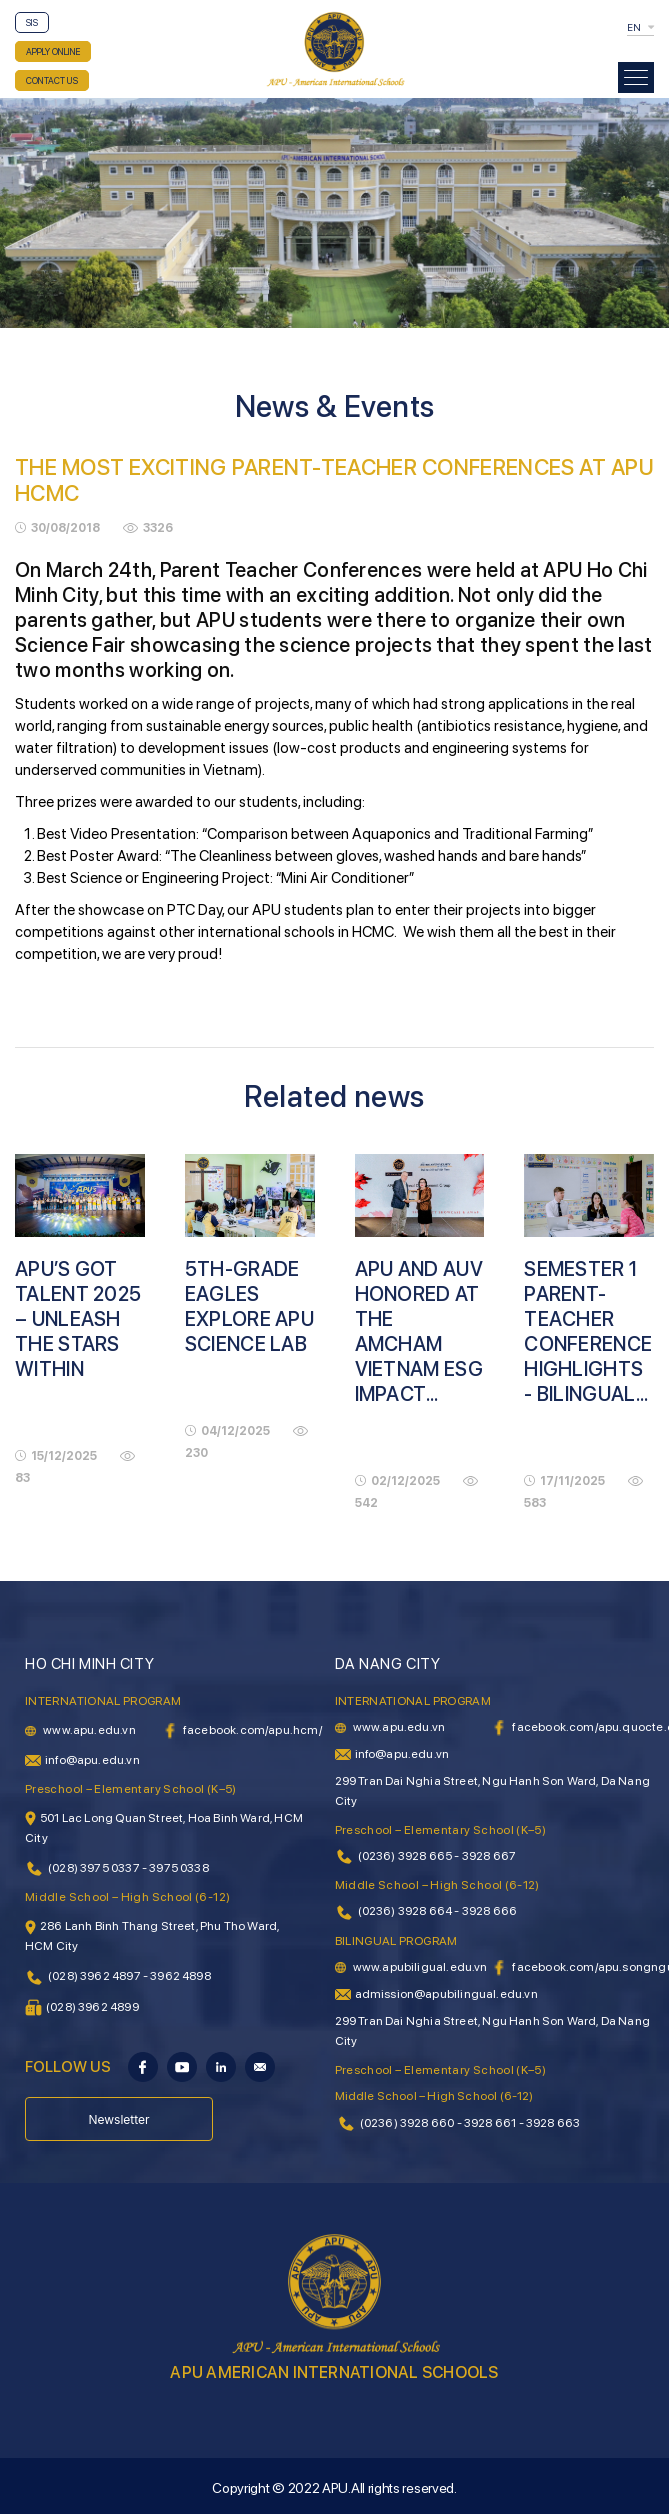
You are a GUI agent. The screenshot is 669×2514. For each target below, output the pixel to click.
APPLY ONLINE (53, 51)
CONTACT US (52, 80)
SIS (32, 22)
